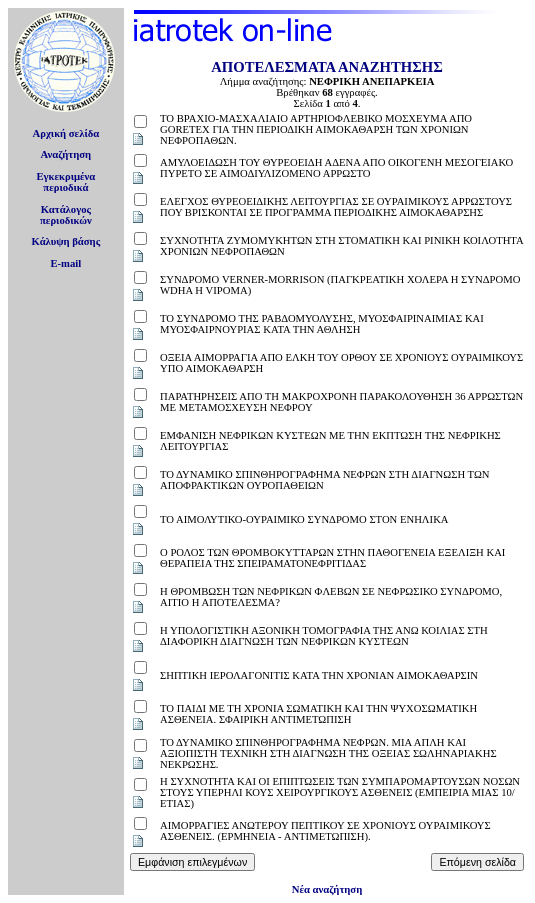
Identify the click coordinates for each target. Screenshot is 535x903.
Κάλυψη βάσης (66, 241)
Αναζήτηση (66, 154)
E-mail (65, 263)
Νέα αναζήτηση (327, 889)
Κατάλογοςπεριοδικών (66, 215)
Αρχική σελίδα (66, 133)
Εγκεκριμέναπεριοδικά (65, 182)
